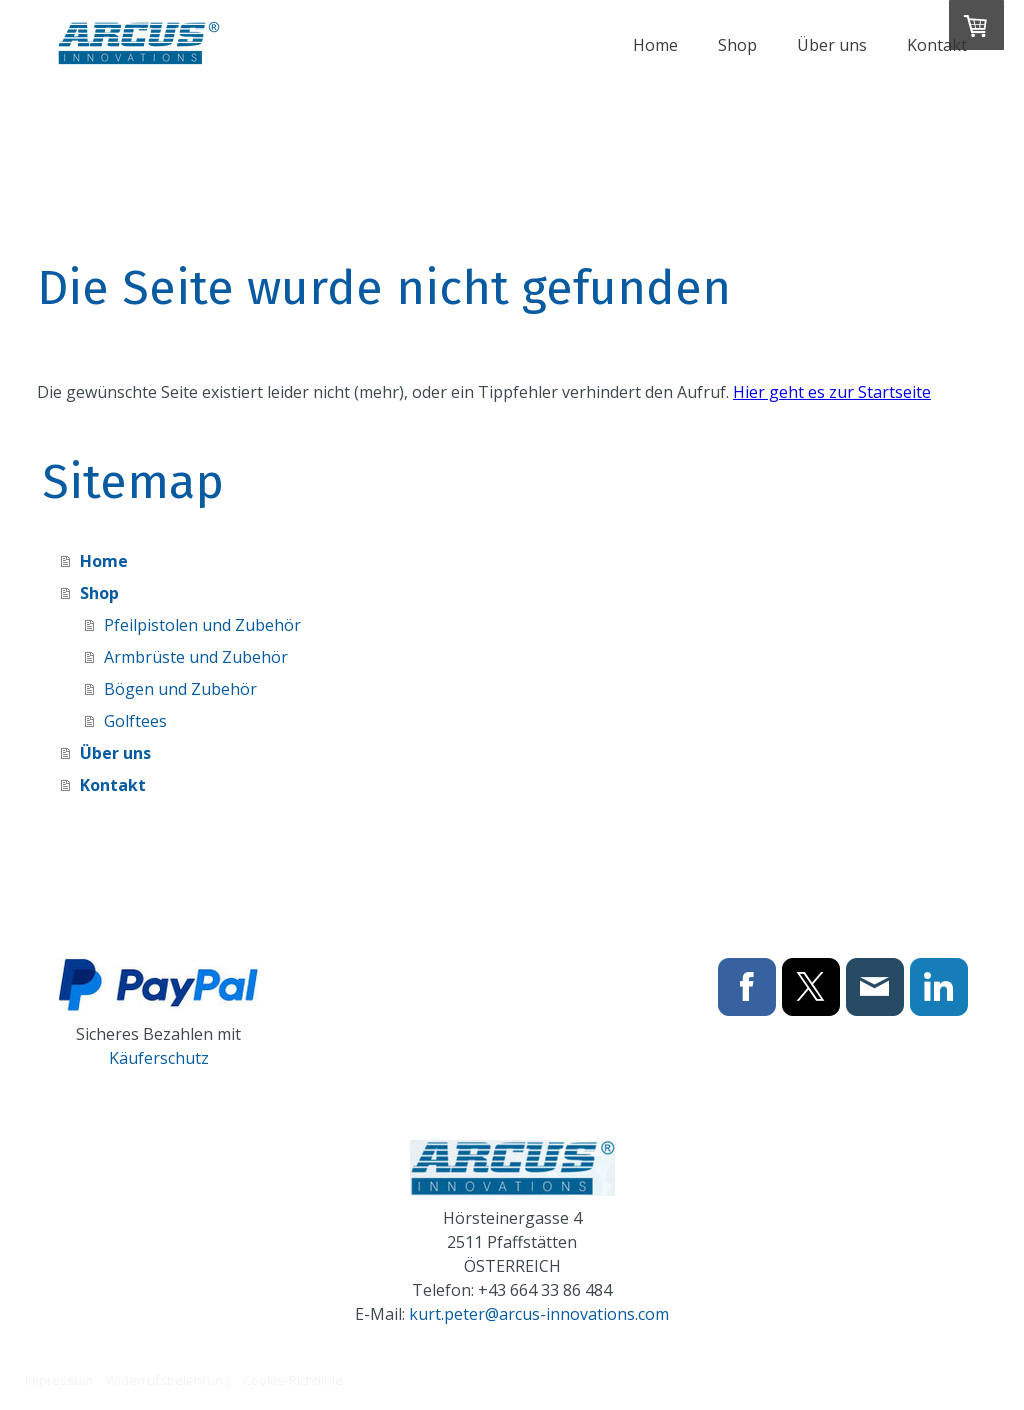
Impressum (59, 1380)
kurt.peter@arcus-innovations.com (539, 1314)
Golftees (135, 721)
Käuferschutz (159, 1058)
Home (655, 45)
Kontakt (937, 45)
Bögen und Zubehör (180, 689)
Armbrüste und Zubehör (196, 657)
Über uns (832, 45)
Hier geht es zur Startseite (832, 392)
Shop (737, 45)
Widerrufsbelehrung (168, 1380)
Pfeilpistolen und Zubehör (202, 625)
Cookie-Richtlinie (293, 1380)
